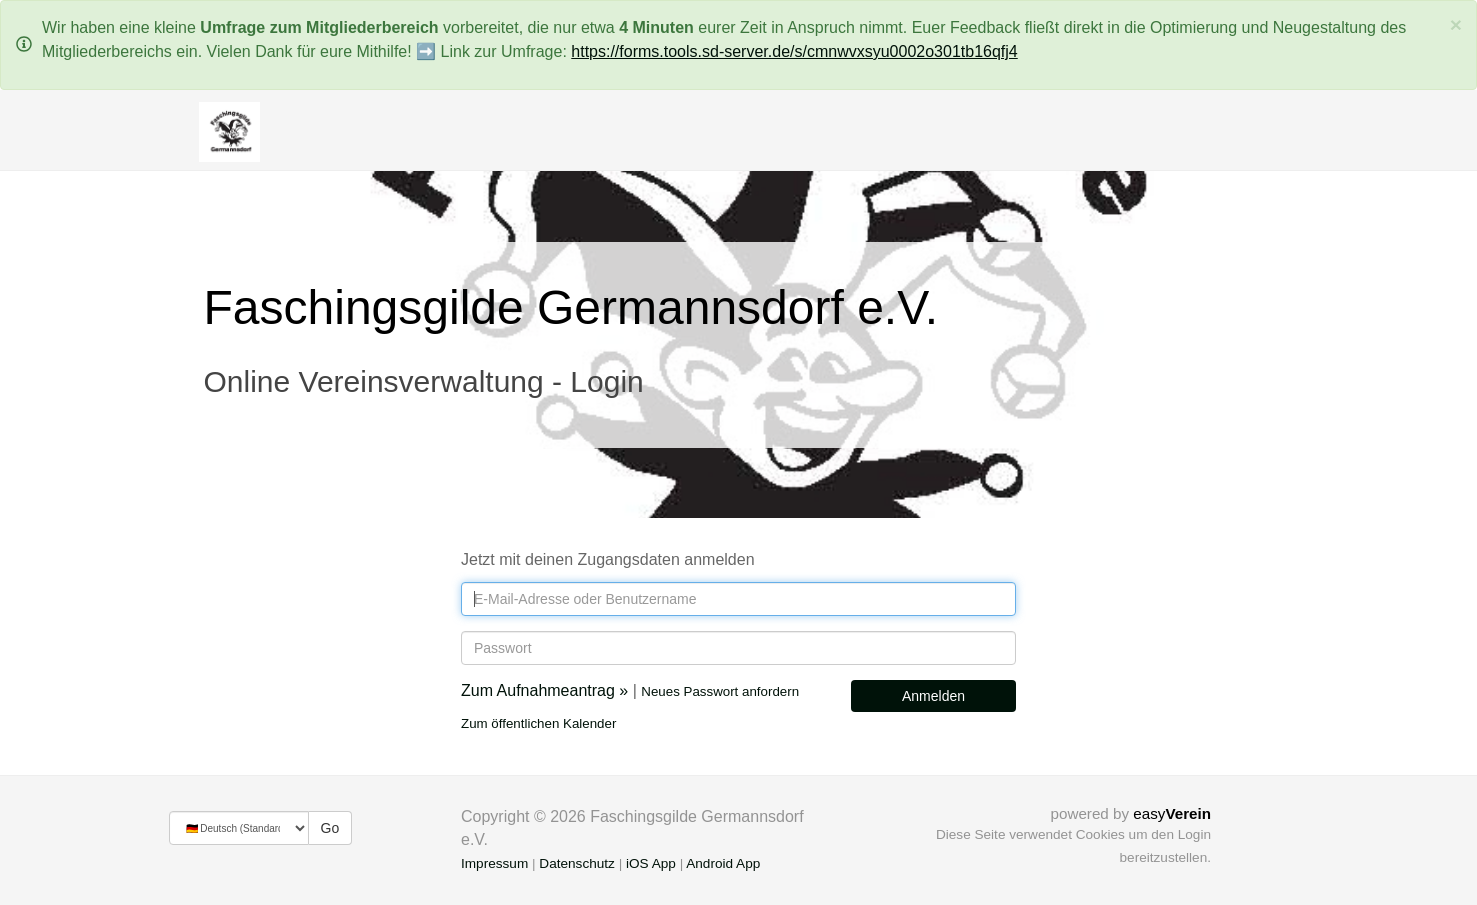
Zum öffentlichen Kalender (538, 723)
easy (1172, 813)
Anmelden (933, 696)
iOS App (651, 863)
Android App (723, 863)
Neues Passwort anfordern (720, 691)
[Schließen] (1456, 24)
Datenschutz (577, 863)
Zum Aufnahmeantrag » (544, 690)
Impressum (494, 863)
